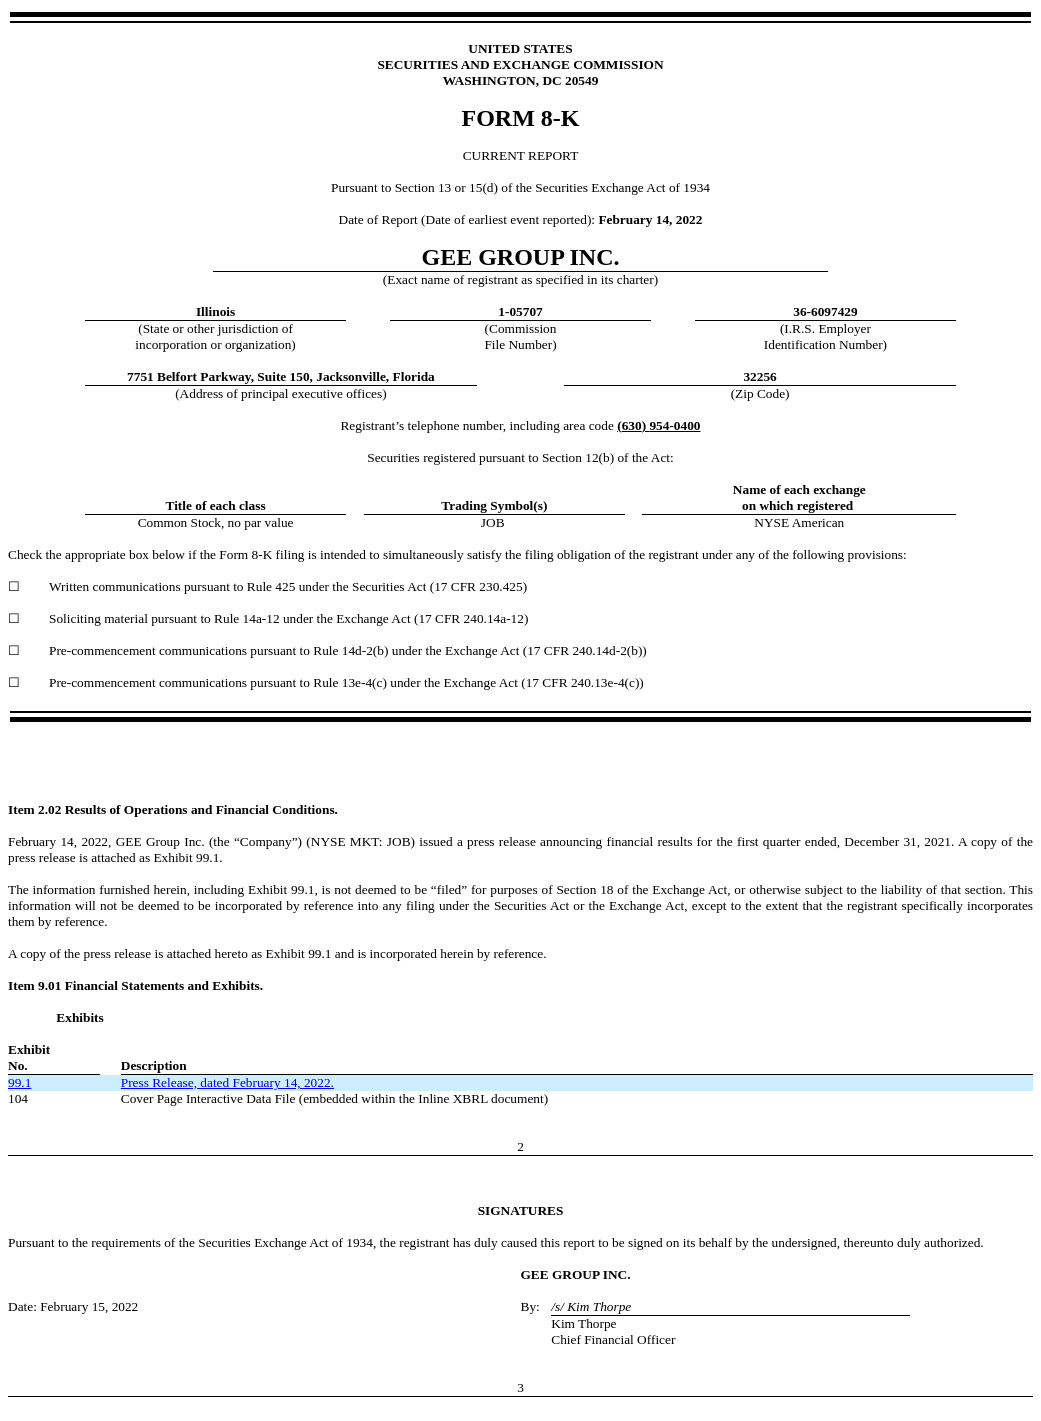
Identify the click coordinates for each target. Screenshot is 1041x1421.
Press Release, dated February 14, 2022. (227, 1082)
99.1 (19, 1082)
